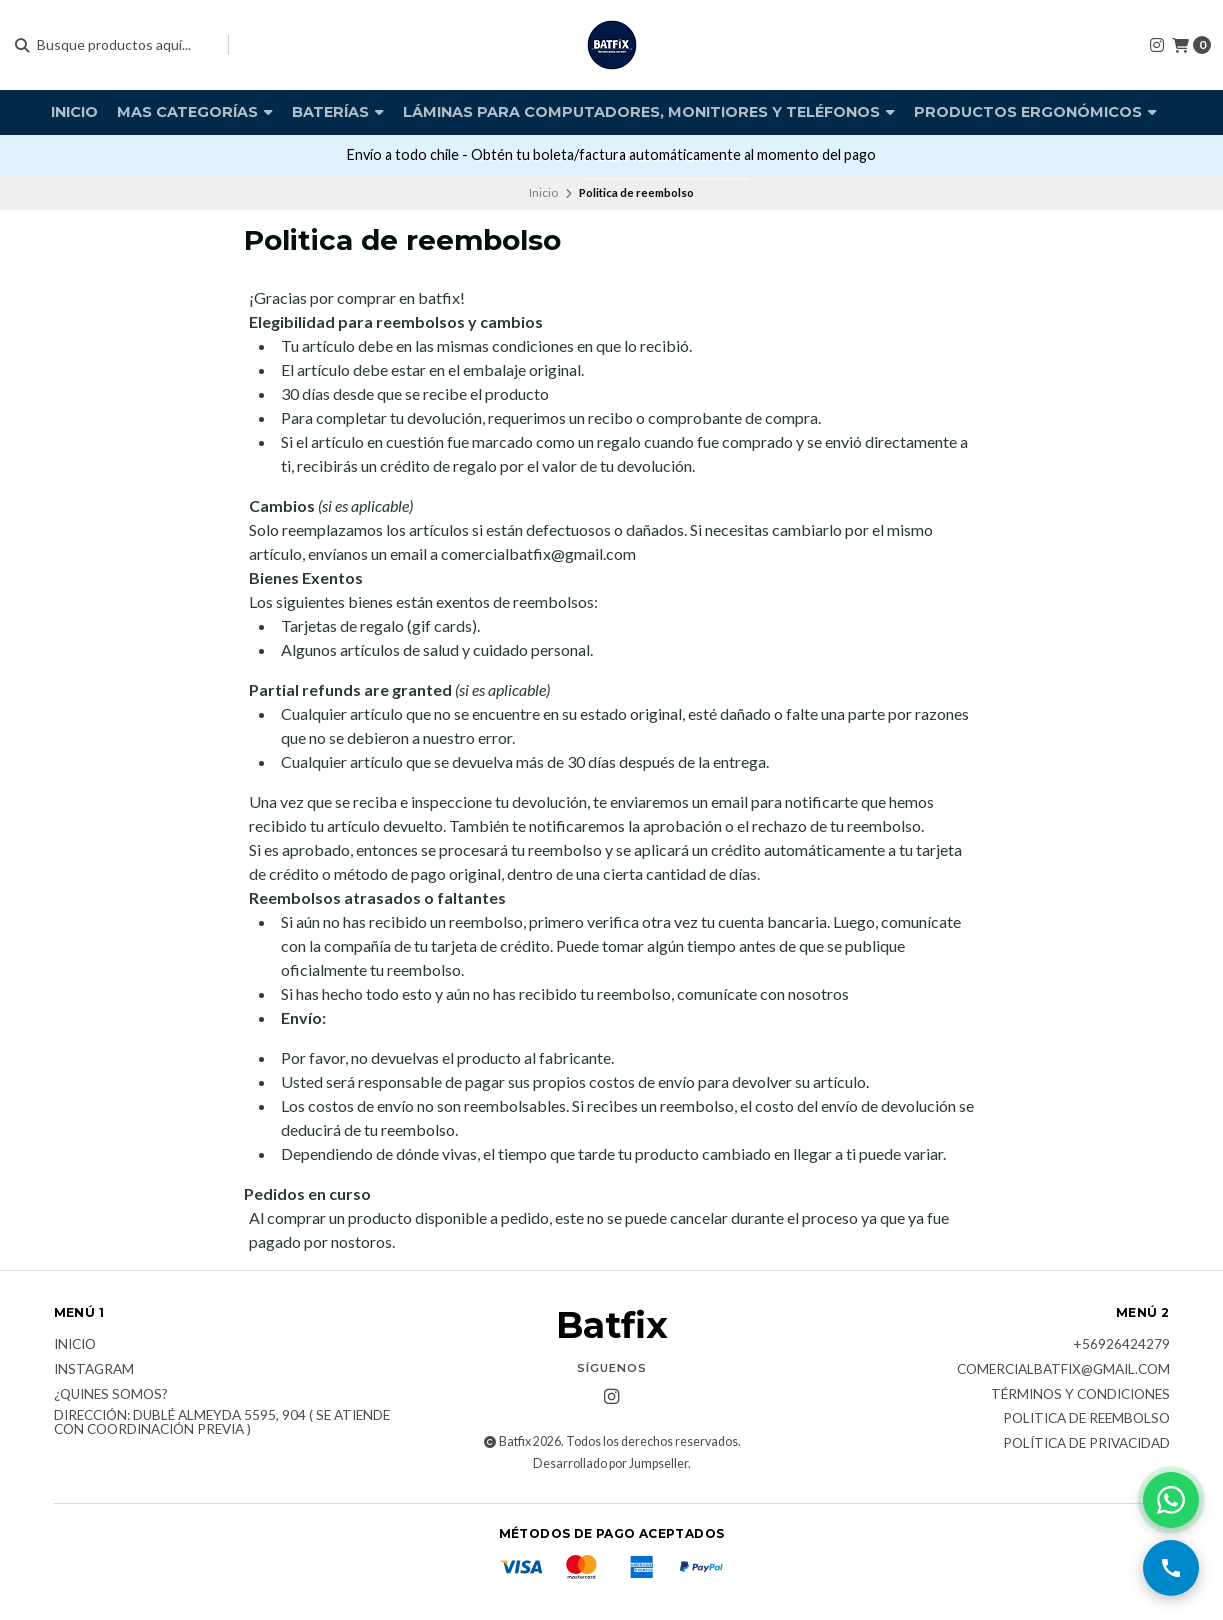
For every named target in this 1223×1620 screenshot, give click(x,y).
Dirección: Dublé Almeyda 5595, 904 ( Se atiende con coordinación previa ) (222, 1422)
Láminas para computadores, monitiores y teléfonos (649, 112)
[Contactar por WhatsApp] (1171, 1500)
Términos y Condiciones (1080, 1395)
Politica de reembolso (1086, 1419)
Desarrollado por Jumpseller (610, 1463)
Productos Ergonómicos (1035, 112)
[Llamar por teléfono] (1171, 1568)
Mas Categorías (195, 112)
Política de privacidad (1086, 1444)
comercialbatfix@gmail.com (1063, 1370)
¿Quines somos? (111, 1395)
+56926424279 (1121, 1345)
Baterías (338, 112)
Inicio (74, 112)
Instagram (94, 1370)
